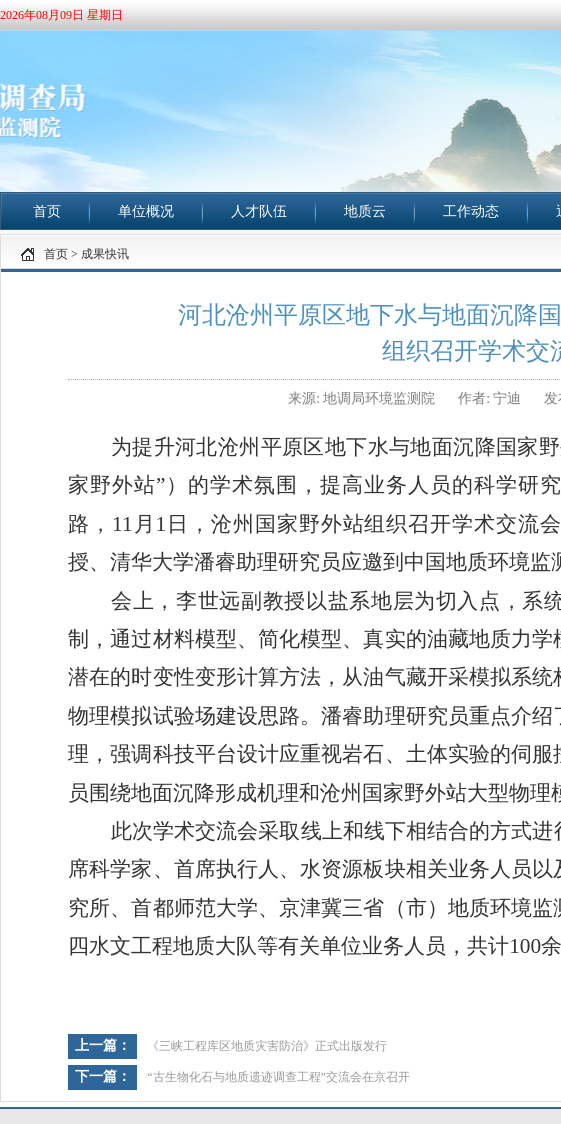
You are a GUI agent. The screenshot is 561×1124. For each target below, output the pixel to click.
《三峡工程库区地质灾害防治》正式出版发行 (267, 1046)
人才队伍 (259, 211)
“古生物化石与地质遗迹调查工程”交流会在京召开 (278, 1077)
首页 (47, 211)
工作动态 (471, 211)
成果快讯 (105, 254)
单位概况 (146, 211)
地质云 (365, 211)
